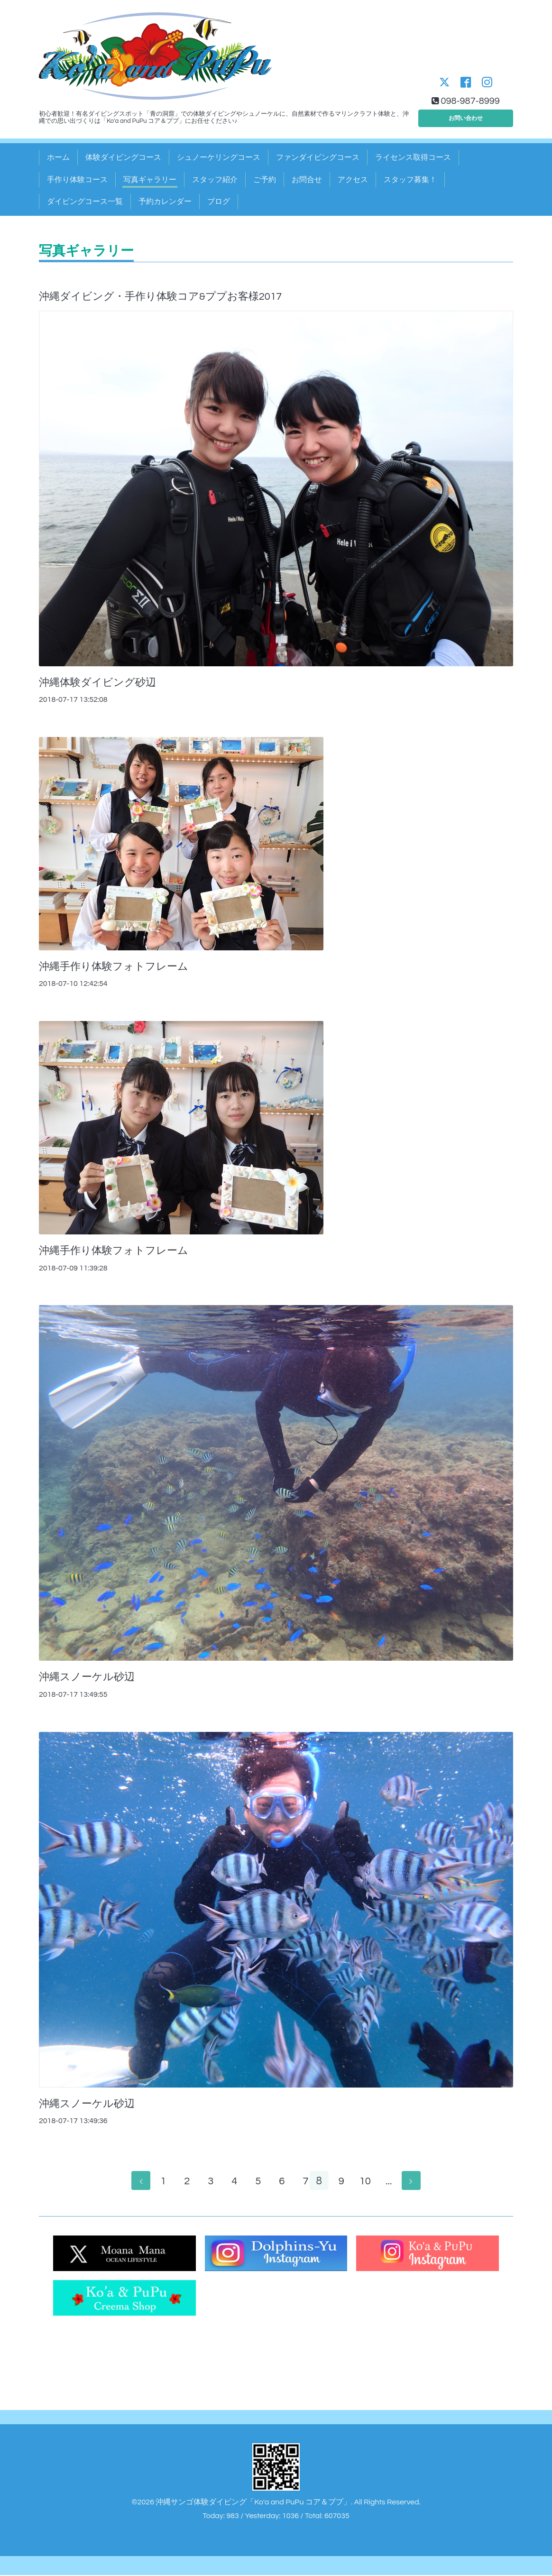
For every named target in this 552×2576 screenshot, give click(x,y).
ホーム (58, 157)
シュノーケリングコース (218, 157)
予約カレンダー (165, 201)
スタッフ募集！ (410, 180)
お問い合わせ (465, 116)
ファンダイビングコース (317, 157)
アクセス (353, 180)
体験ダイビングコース (123, 157)
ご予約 (264, 180)
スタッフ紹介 (215, 180)
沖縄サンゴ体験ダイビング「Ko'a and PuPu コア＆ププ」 (253, 2503)
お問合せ (307, 180)
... (394, 2182)
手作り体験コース (77, 180)
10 (371, 2182)
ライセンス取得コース (413, 157)
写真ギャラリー (149, 180)
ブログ (218, 201)
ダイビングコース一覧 (85, 201)
